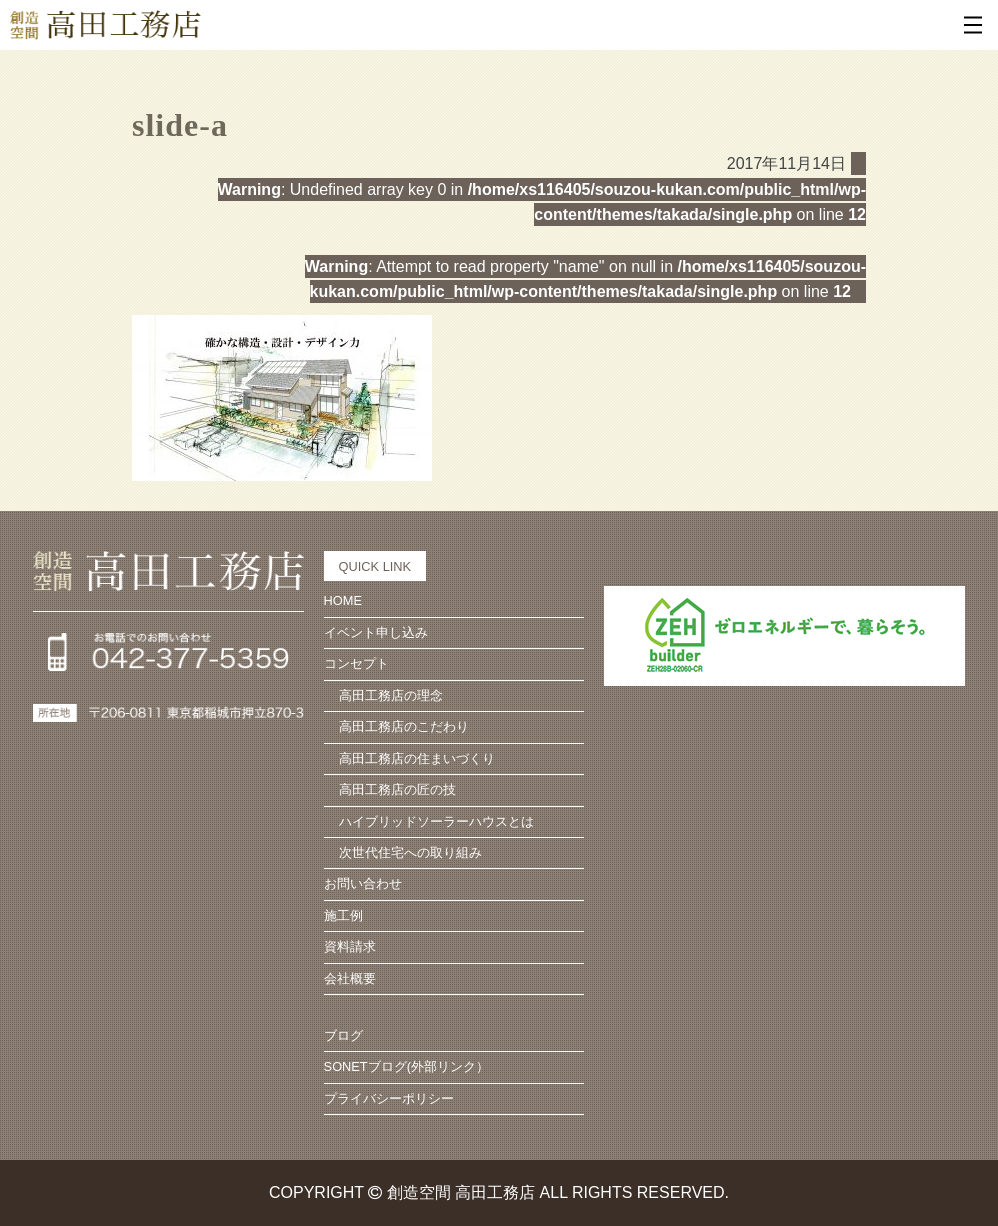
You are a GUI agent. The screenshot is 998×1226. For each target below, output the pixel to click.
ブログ (343, 1035)
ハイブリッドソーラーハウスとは (436, 821)
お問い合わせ (363, 883)
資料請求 (350, 946)
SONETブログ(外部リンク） (406, 1066)
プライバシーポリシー (389, 1098)
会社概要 (350, 978)
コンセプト (356, 663)
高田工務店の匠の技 (397, 789)
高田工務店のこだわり (404, 726)
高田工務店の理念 (391, 695)
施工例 (343, 915)
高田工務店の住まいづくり (417, 758)
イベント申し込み (376, 632)
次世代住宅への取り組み (410, 852)
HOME (343, 600)
